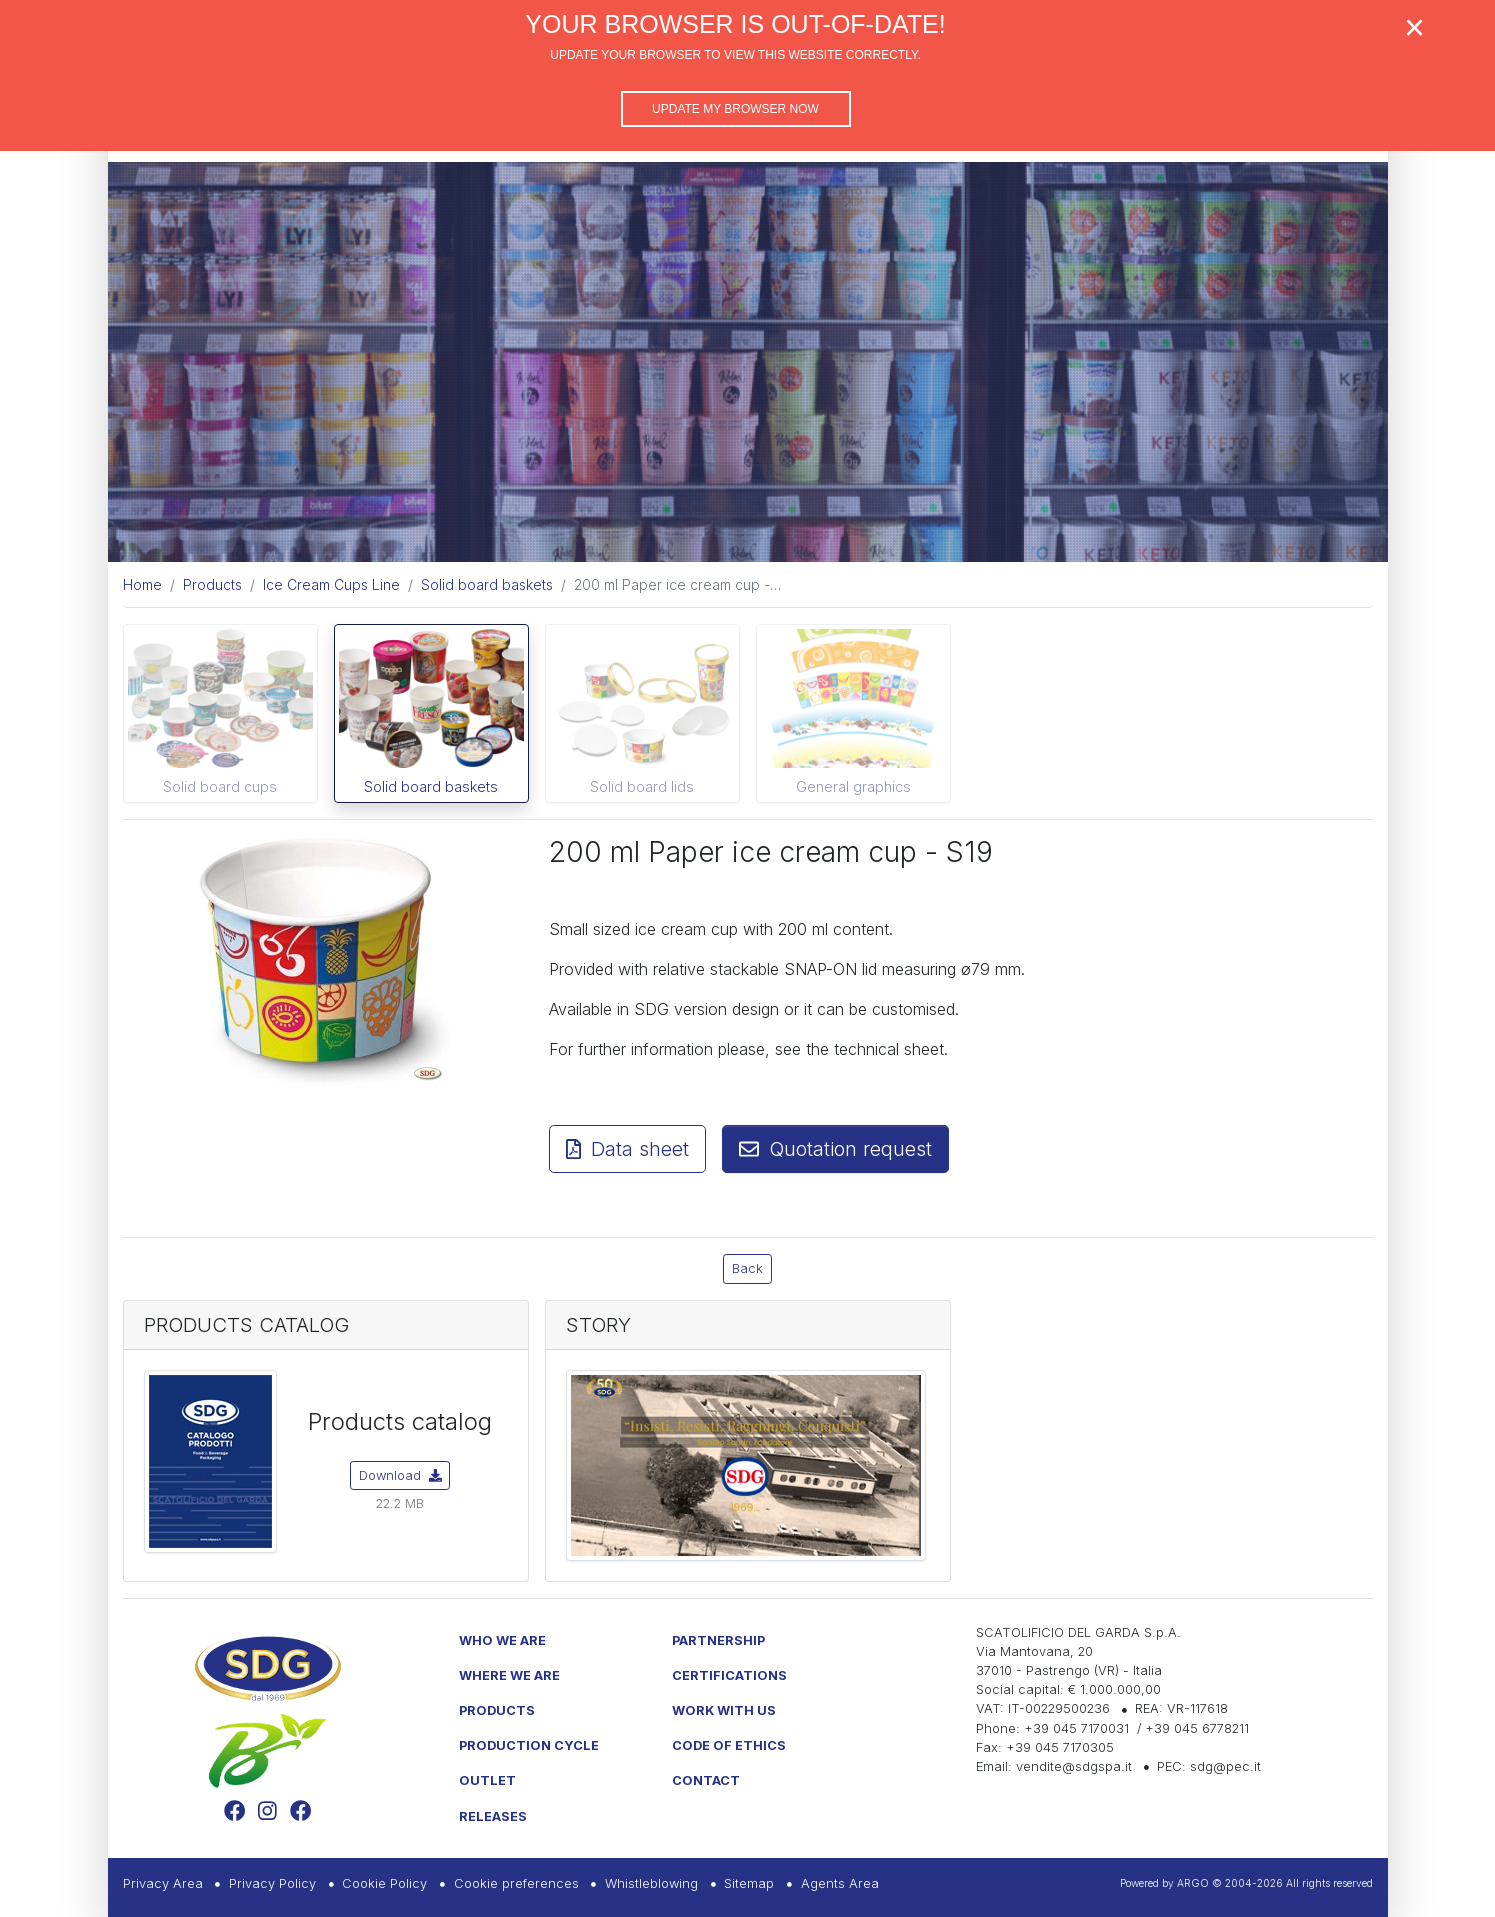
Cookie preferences (516, 1883)
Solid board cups (220, 786)
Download (400, 1475)
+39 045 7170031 (1076, 1728)
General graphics (853, 786)
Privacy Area (163, 1883)
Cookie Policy (384, 1883)
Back (747, 1268)
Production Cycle (529, 1745)
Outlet (487, 1780)
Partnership (718, 1640)
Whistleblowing (651, 1883)
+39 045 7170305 (1060, 1747)
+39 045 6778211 (1197, 1728)
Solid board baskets (431, 786)
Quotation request (835, 1149)
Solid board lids (642, 786)
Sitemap (749, 1883)
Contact (706, 1780)
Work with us (724, 1710)
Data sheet (627, 1149)
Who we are (502, 1640)
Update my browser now (735, 109)
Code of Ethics (729, 1745)
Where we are (509, 1675)
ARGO (1193, 1883)
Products (497, 1710)
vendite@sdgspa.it (1074, 1766)
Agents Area (840, 1883)
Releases (493, 1816)
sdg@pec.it (1225, 1766)
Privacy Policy (272, 1883)
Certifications (729, 1675)
